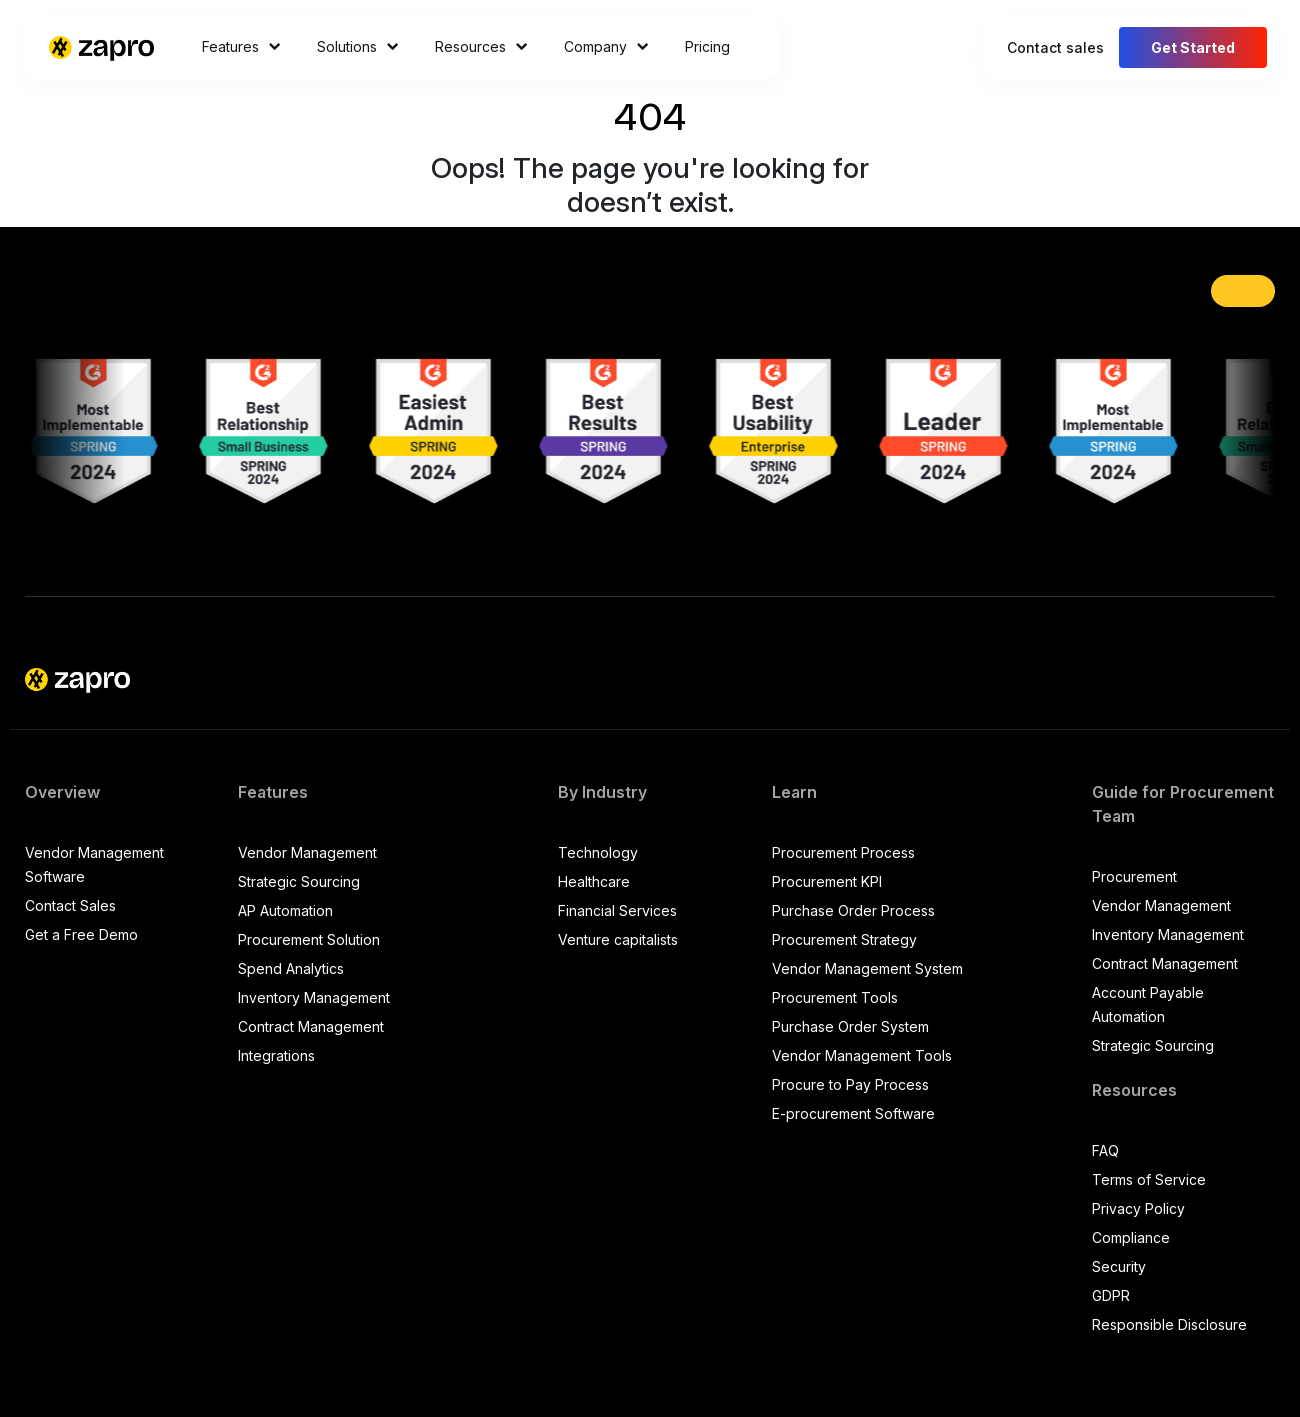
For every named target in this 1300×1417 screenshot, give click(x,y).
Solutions (358, 46)
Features (241, 46)
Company (606, 46)
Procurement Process (843, 852)
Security (1119, 1266)
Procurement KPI (827, 881)
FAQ (1105, 1150)
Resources (481, 46)
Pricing (707, 46)
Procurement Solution (309, 939)
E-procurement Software (853, 1113)
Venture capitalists (618, 939)
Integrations (276, 1055)
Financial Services (617, 910)
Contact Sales (70, 905)
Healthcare (594, 881)
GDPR (1111, 1295)
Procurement (1134, 876)
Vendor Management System (867, 968)
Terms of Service (1149, 1179)
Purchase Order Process (853, 910)
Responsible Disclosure (1169, 1324)
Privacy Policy (1138, 1208)
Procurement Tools (835, 997)
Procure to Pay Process (850, 1084)
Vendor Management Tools (862, 1055)
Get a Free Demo (81, 934)
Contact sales (1055, 47)
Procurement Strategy (844, 939)
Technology (598, 852)
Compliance (1131, 1237)
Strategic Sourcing (299, 881)
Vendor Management (307, 852)
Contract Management (311, 1026)
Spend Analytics (291, 968)
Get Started (1193, 47)
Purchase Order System (850, 1026)
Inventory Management (314, 997)
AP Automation (285, 910)
